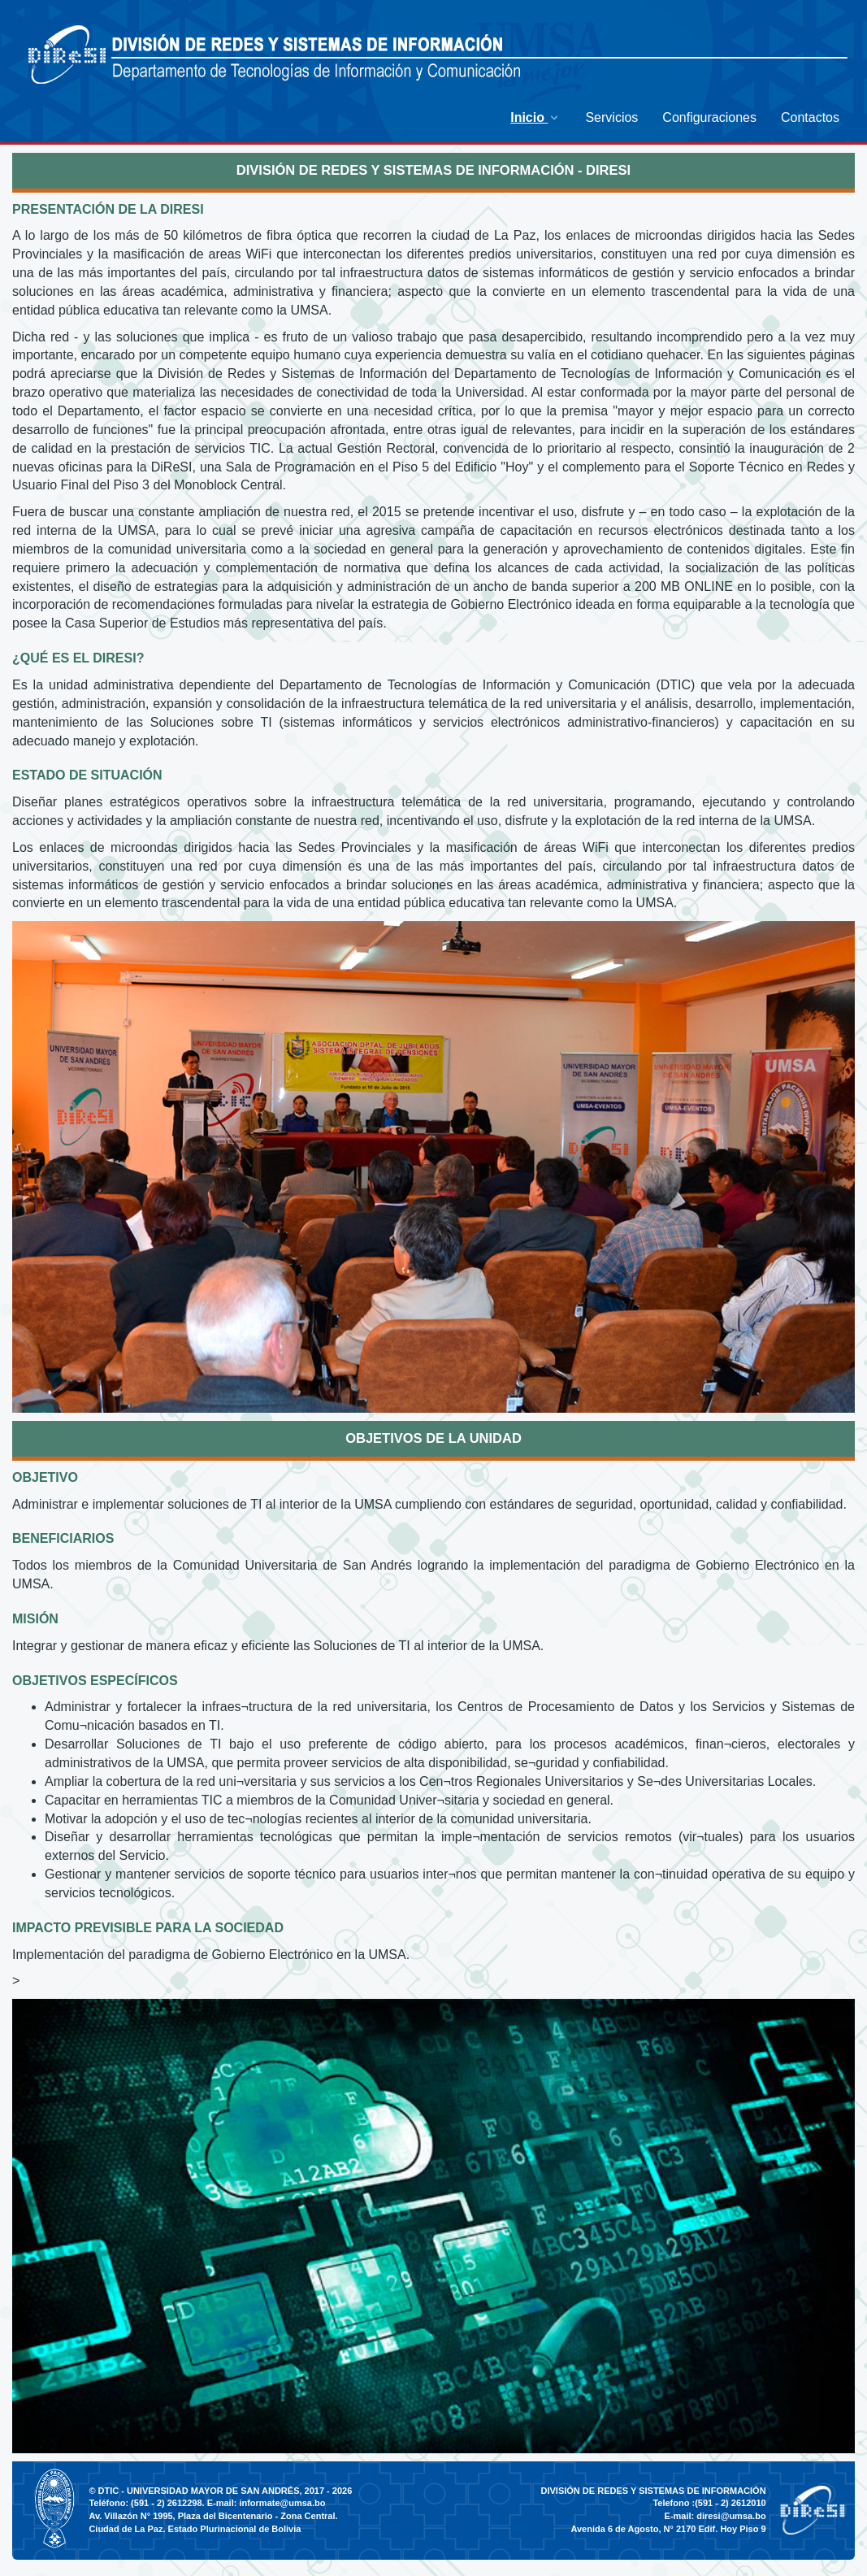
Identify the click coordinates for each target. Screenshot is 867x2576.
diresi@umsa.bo (730, 2516)
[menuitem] (535, 117)
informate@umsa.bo (282, 2503)
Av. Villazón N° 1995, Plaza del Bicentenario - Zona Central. (213, 2516)
